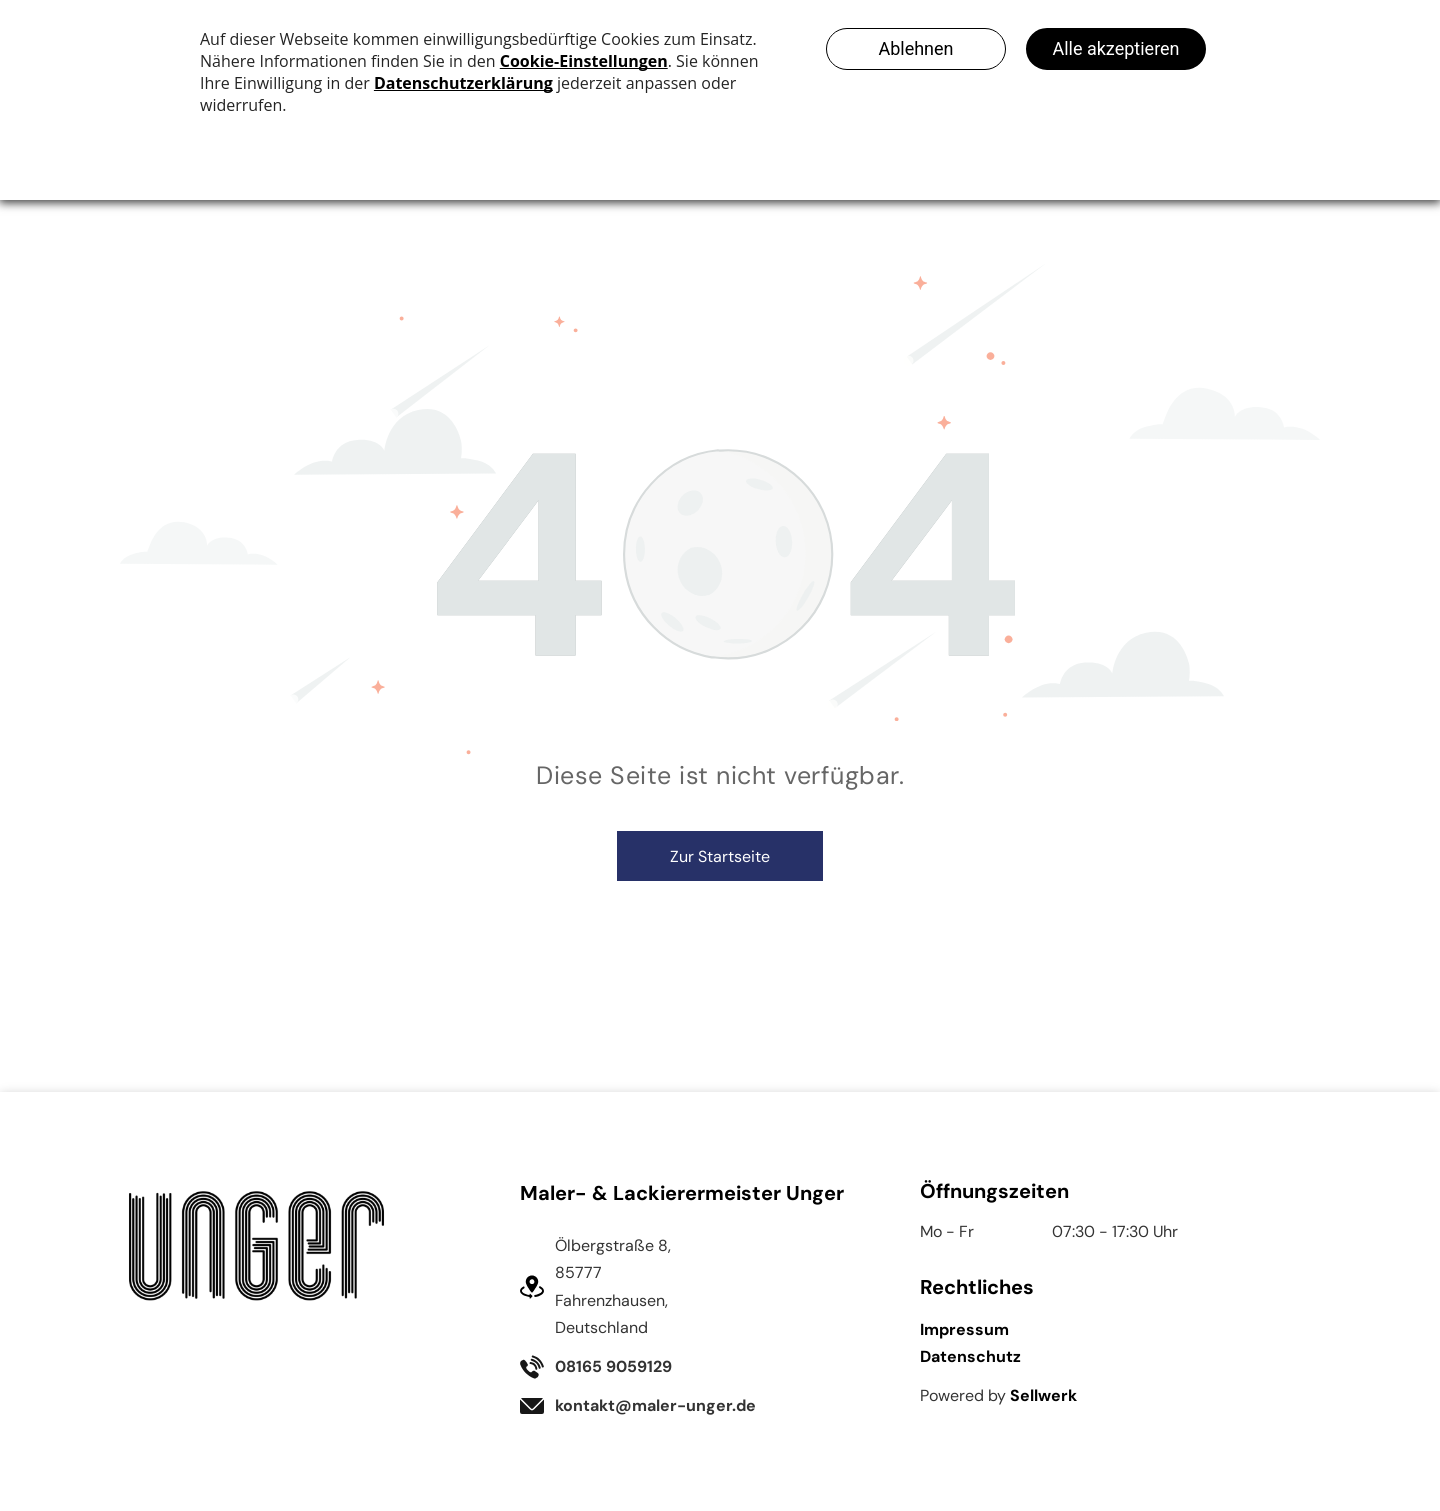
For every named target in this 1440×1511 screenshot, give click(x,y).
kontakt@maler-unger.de (655, 1405)
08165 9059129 (613, 1366)
